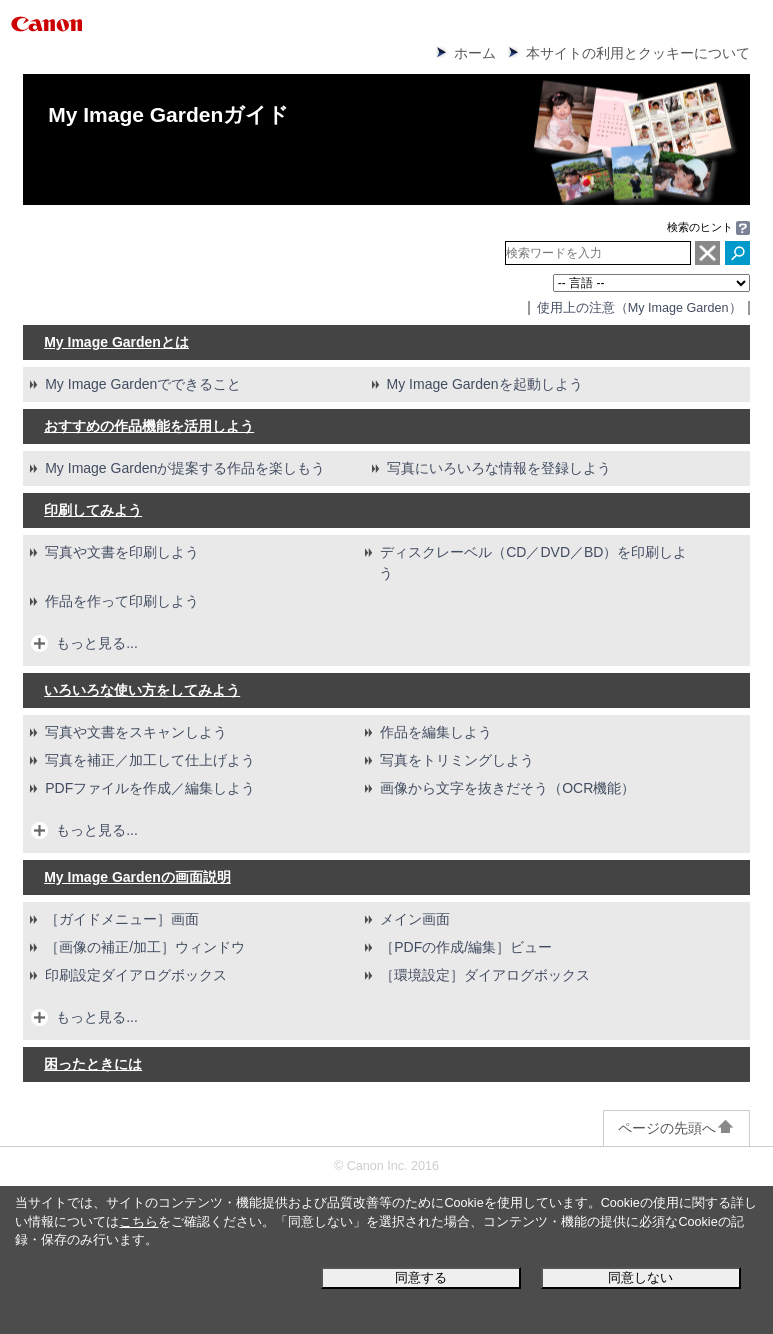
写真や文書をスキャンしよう (136, 732)
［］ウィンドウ (145, 947)
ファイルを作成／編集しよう (150, 788)
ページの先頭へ (676, 1128)
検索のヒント (700, 227)
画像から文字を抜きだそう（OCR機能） (507, 788)
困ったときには (93, 1064)
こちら (138, 1222)
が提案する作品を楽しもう (185, 468)
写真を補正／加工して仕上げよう (150, 760)
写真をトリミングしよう (457, 760)
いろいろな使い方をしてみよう (142, 690)
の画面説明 (137, 877)
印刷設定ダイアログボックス (136, 975)
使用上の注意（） (639, 308)
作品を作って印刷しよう (122, 601)
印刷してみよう (93, 510)
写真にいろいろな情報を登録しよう (499, 468)
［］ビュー (466, 947)
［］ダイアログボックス (485, 975)
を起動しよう (485, 384)
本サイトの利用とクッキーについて (638, 53)
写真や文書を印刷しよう (122, 552)
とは (116, 342)
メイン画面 (415, 919)
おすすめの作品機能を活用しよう (149, 426)
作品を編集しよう (436, 732)
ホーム (475, 53)
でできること (143, 384)
